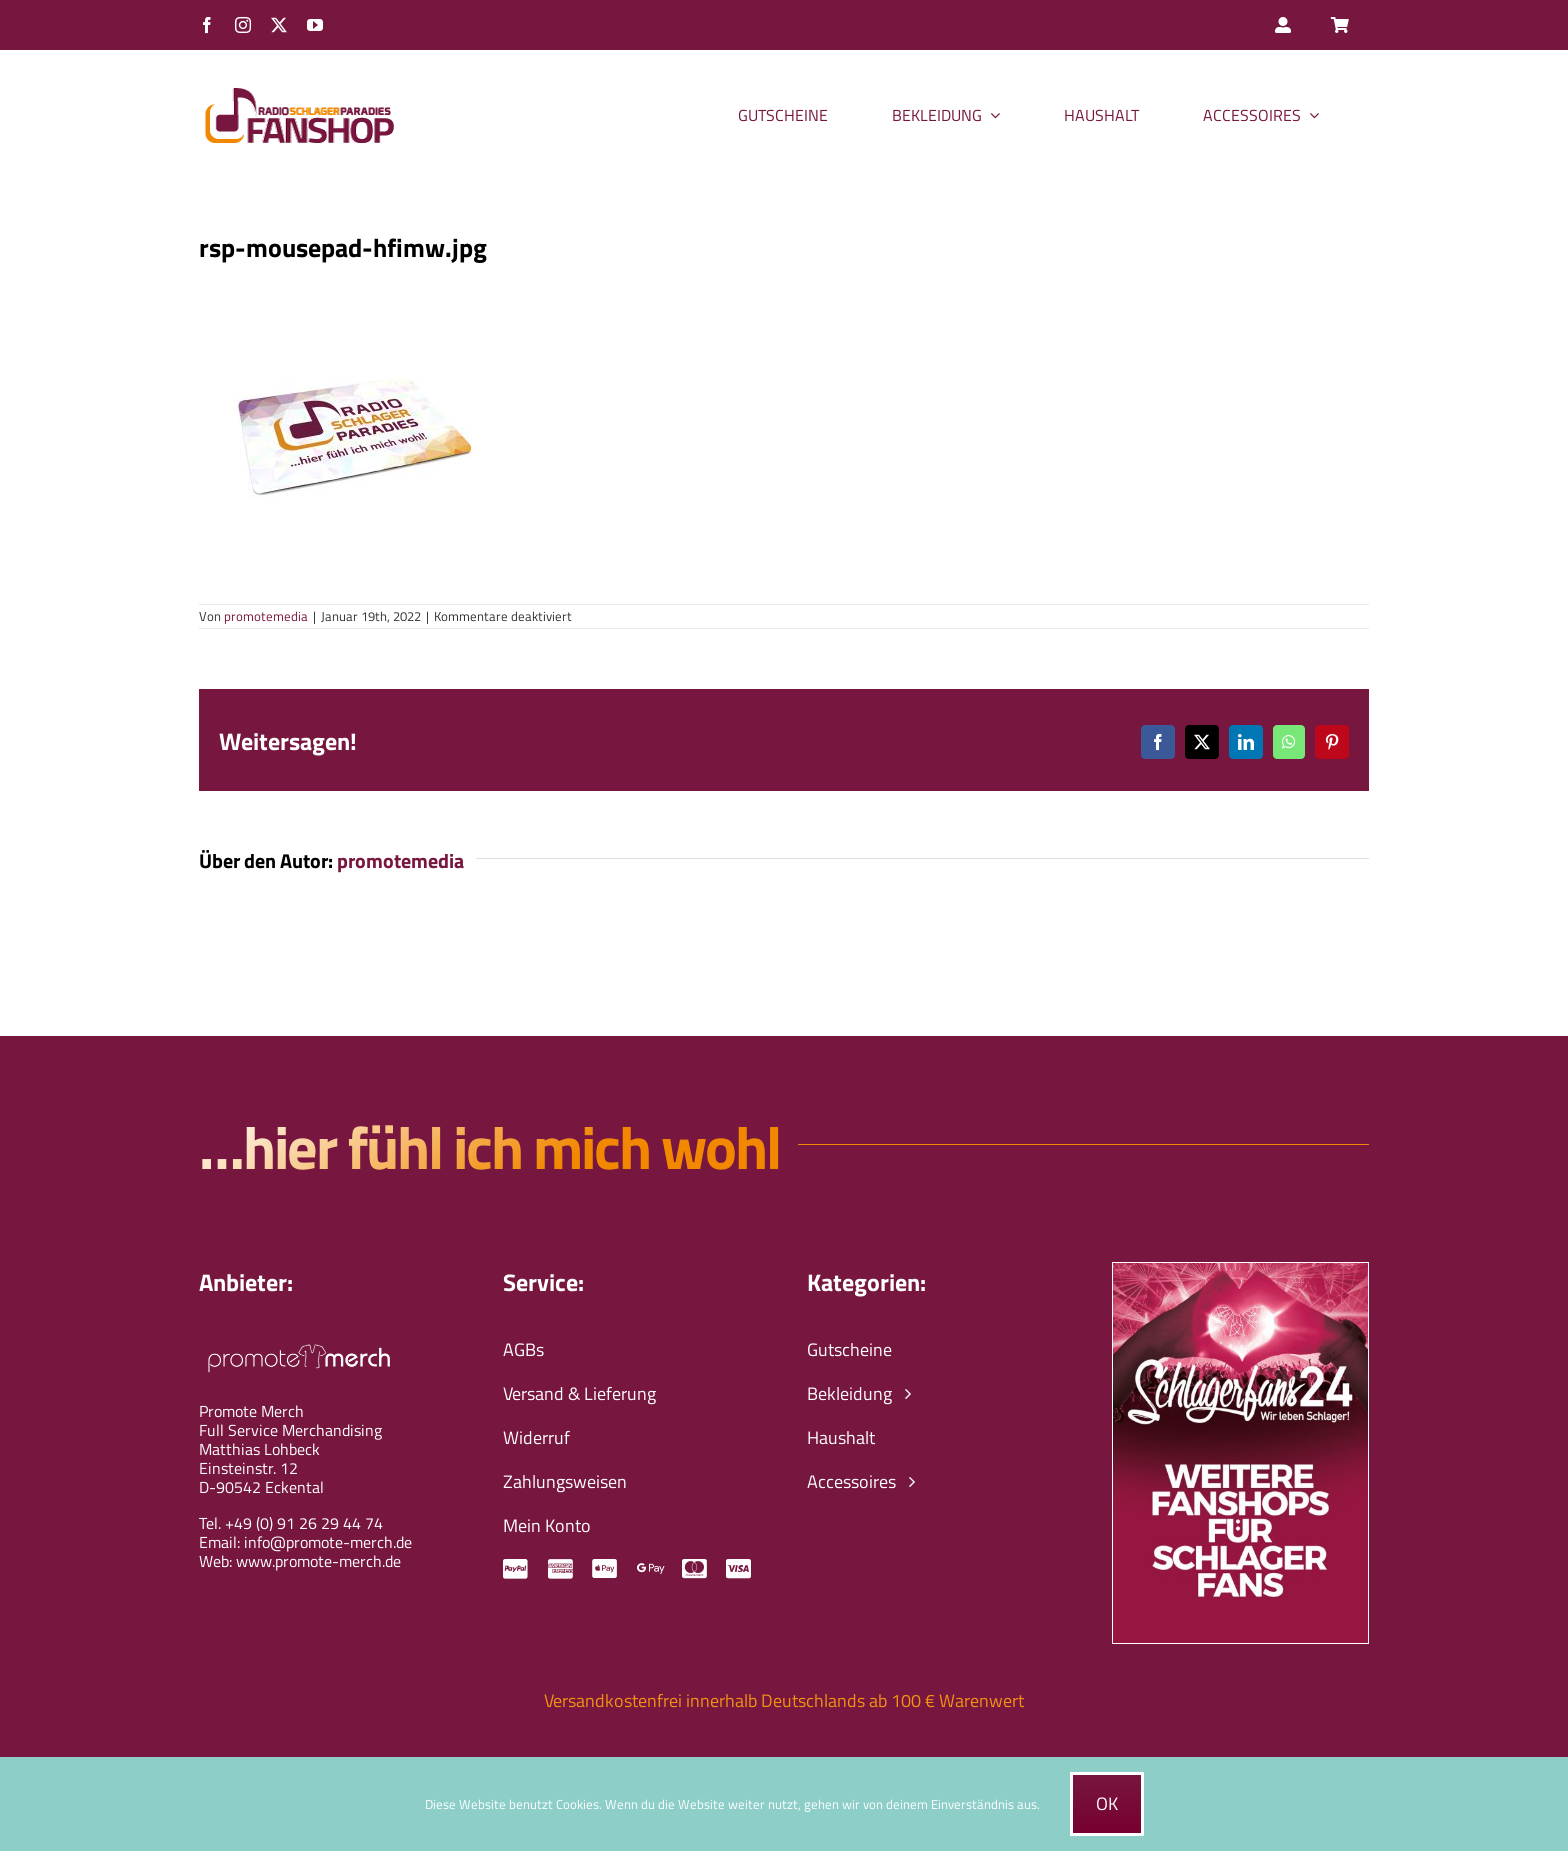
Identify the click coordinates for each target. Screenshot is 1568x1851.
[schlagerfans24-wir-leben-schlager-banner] (1240, 1271)
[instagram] (243, 25)
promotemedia (266, 616)
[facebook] (207, 25)
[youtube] (315, 25)
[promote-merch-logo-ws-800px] (299, 1341)
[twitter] (279, 25)
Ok (1107, 1803)
